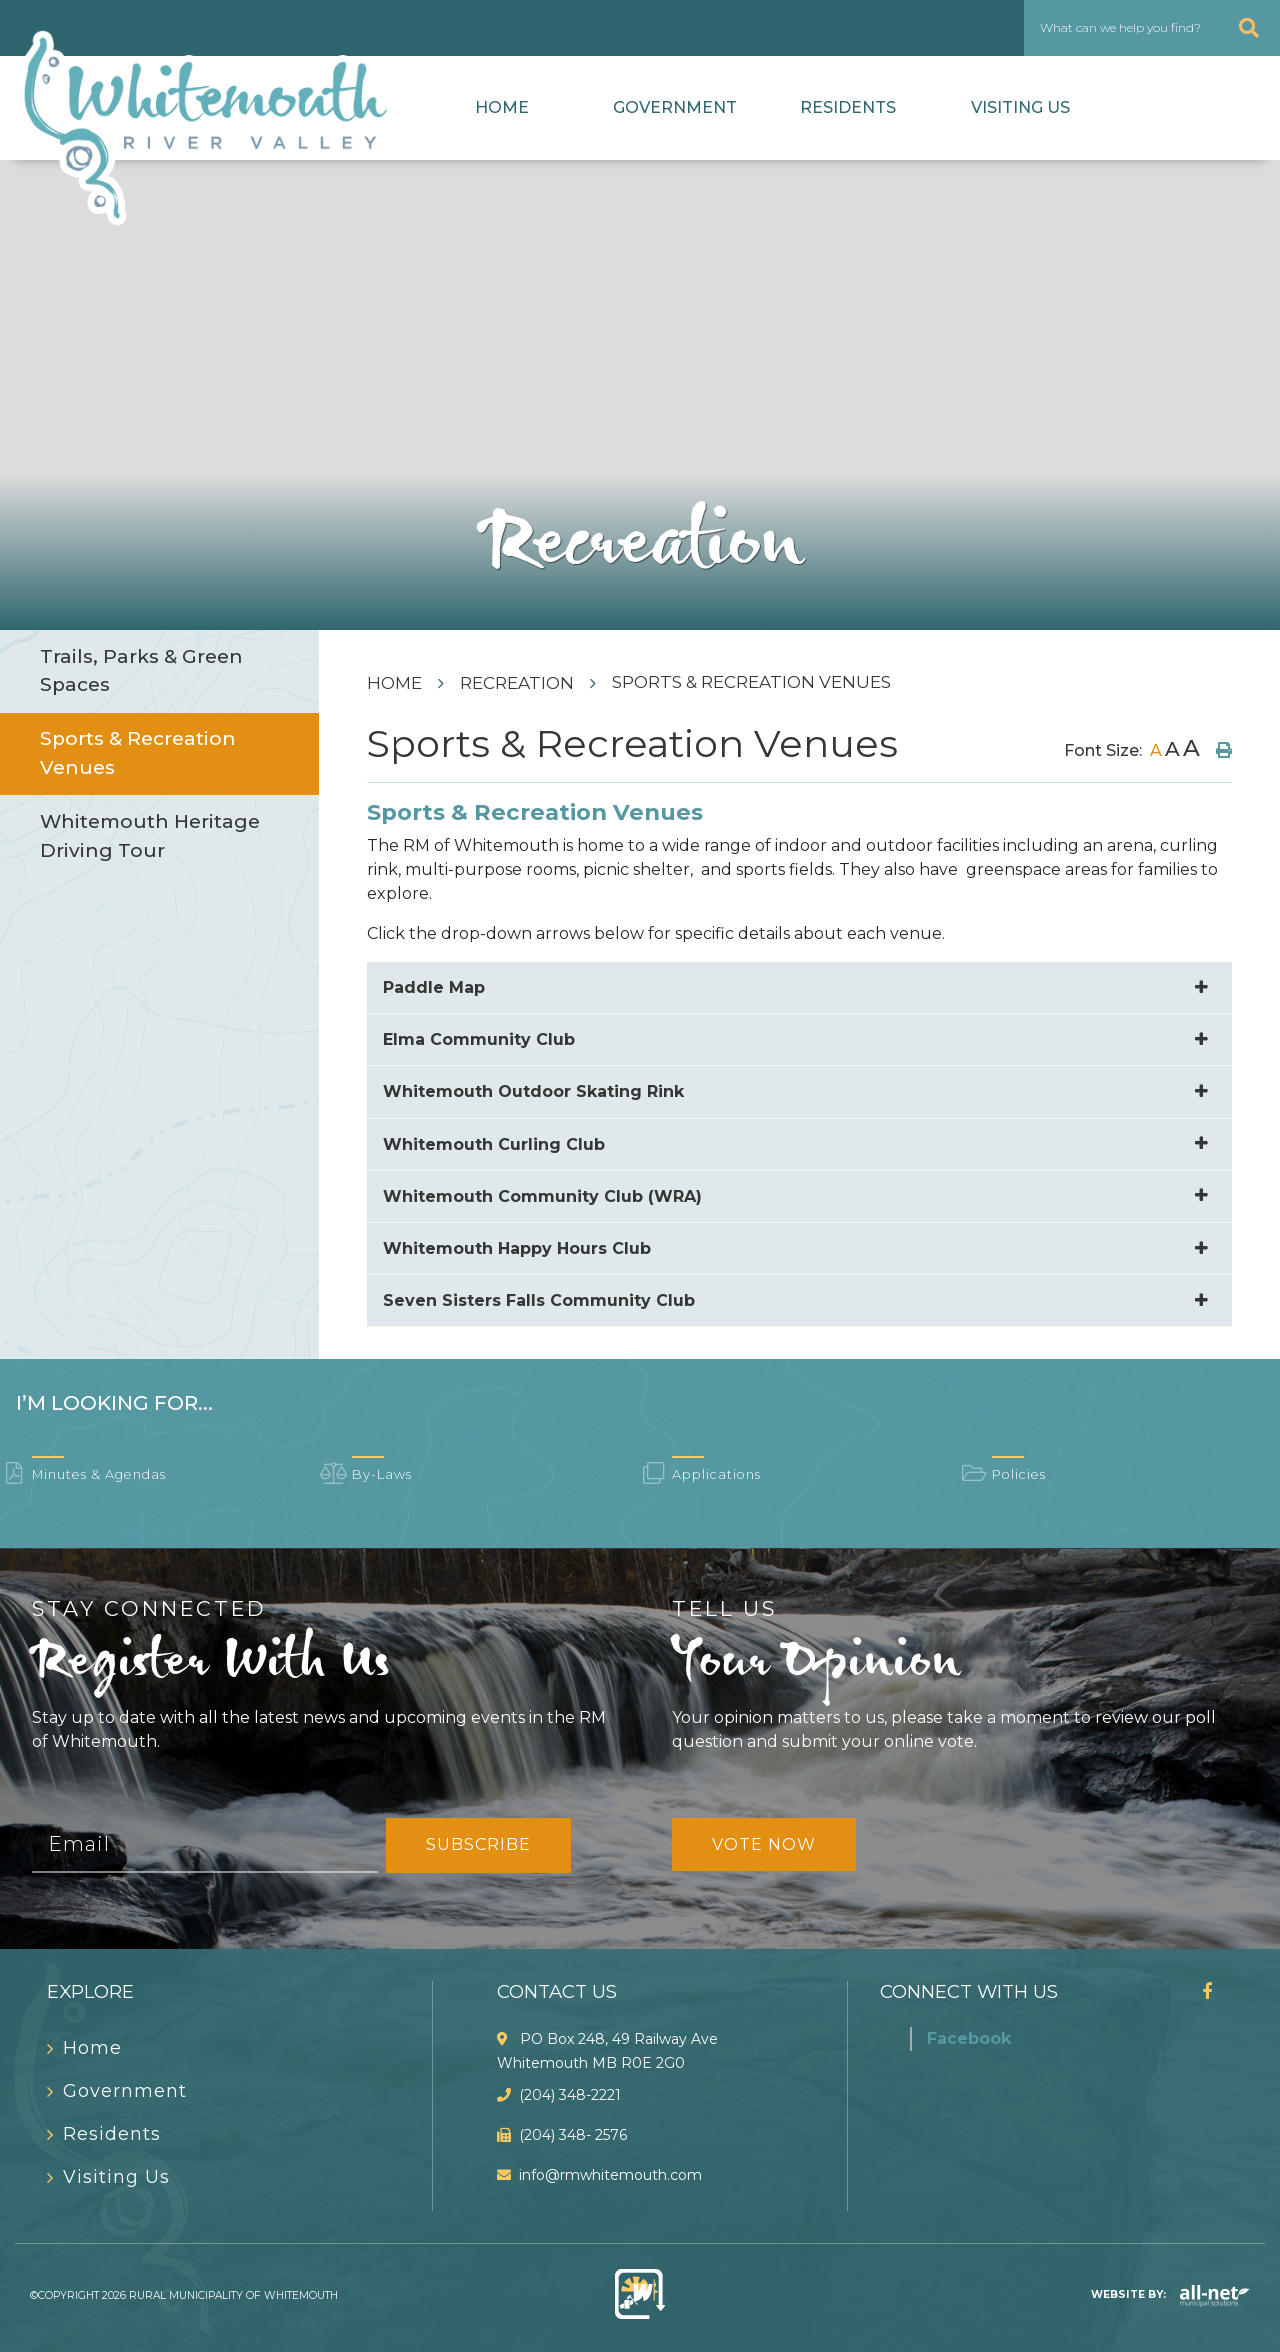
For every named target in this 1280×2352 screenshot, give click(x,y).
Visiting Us (1020, 107)
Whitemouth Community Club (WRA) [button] (542, 1196)
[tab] (799, 988)
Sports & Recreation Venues (751, 682)
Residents (848, 107)
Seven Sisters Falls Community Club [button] (539, 1300)
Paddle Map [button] (434, 987)
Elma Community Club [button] (479, 1039)
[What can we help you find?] (1152, 28)
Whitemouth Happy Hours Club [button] (517, 1248)
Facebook (969, 2038)
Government (675, 107)
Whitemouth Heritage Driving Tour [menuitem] (150, 836)
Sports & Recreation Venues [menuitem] (138, 753)
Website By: (1170, 2294)
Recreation (517, 683)
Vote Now (764, 1844)
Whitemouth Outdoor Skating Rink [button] (533, 1091)
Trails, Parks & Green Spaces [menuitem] (141, 671)
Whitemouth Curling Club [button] (494, 1144)
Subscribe (478, 1844)
